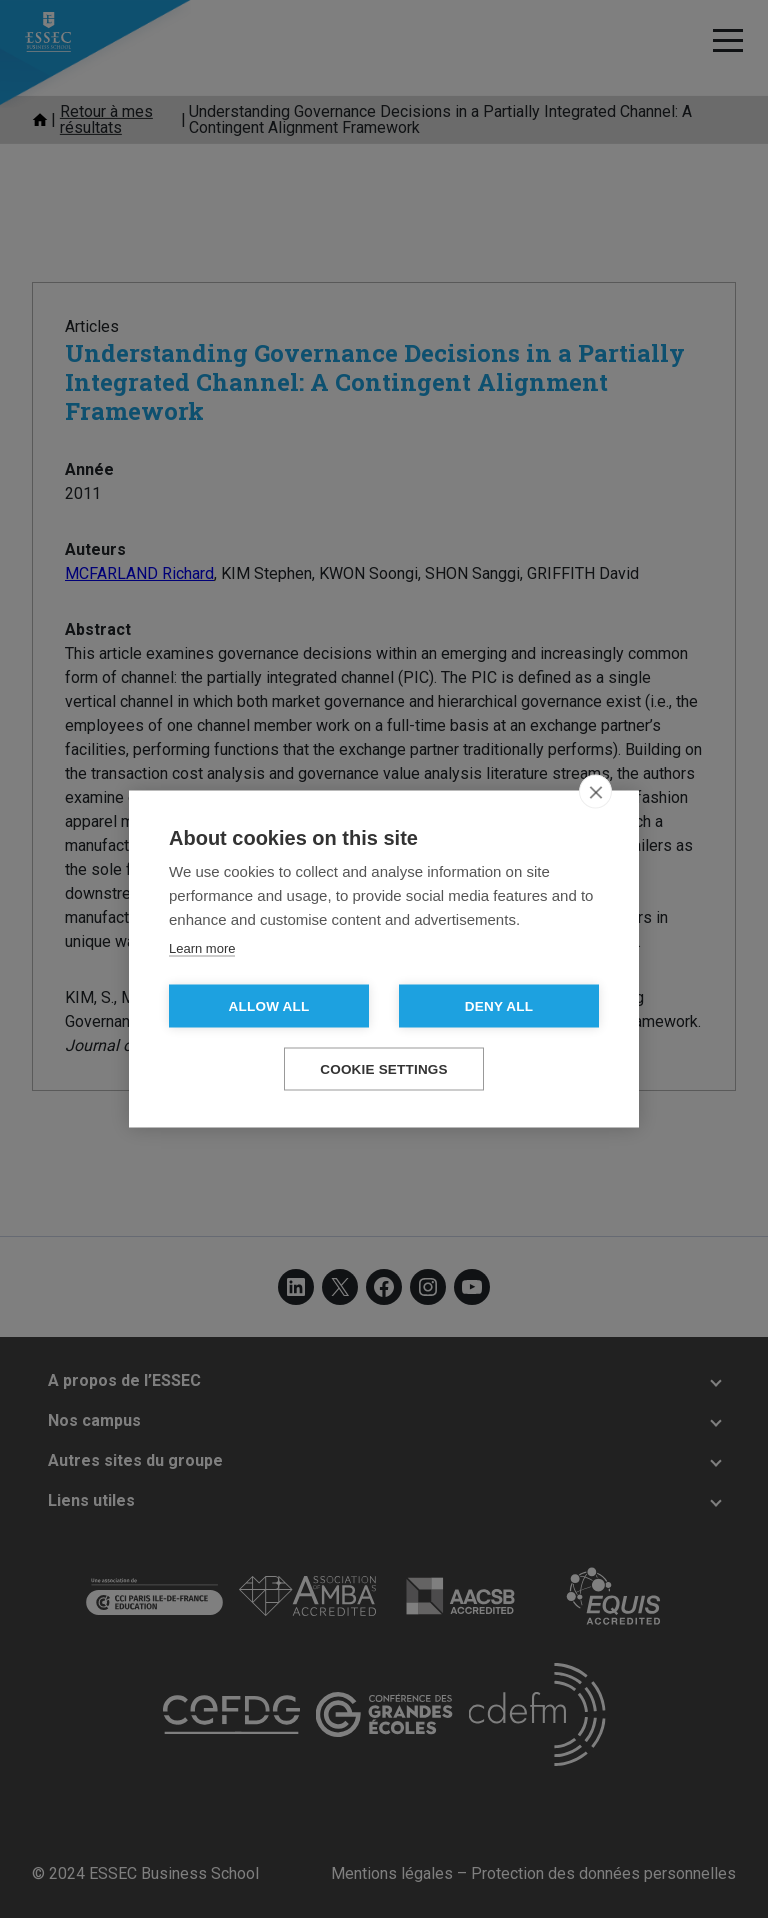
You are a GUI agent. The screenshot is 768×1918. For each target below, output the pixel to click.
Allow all (269, 1006)
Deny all (499, 1006)
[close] (595, 792)
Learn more (202, 948)
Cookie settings (384, 1069)
